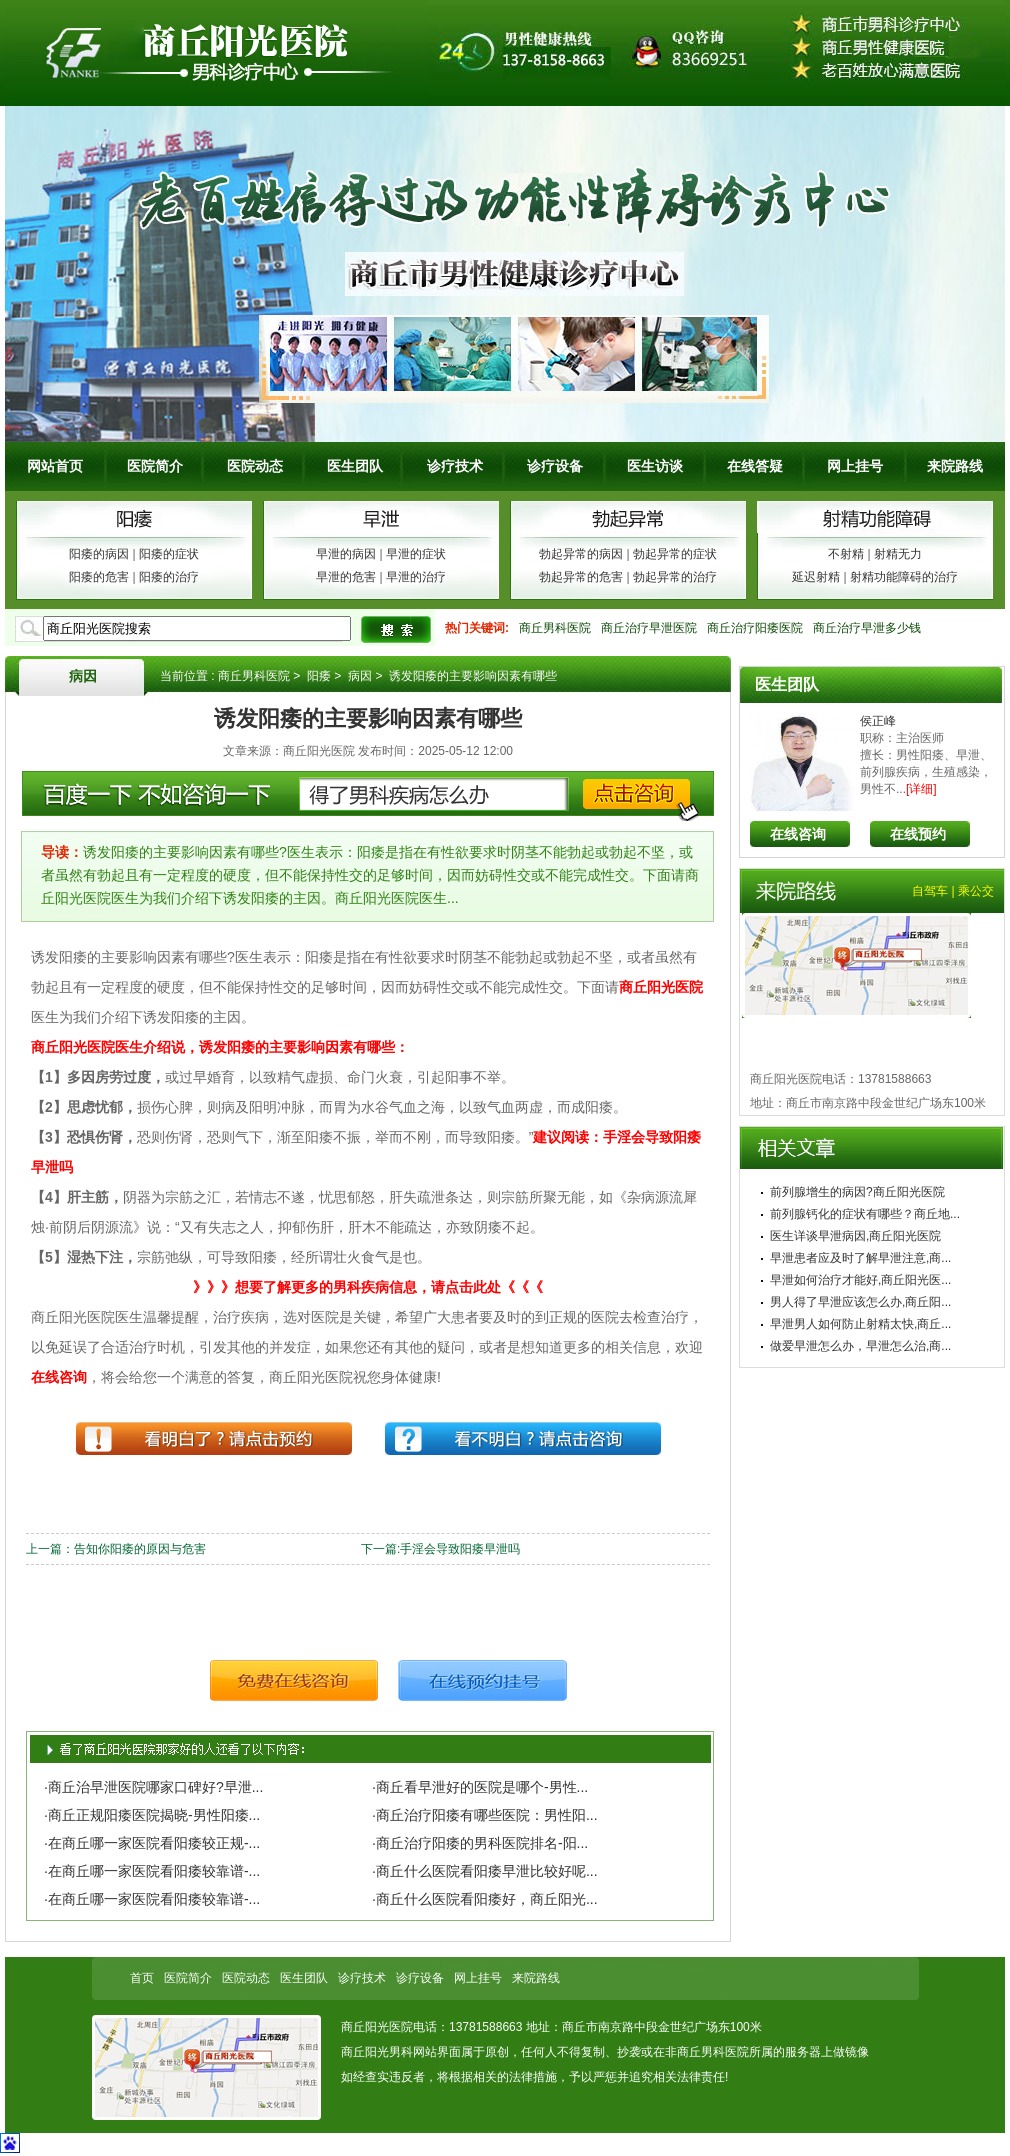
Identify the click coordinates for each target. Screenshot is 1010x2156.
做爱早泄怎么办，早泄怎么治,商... (860, 1346)
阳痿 (319, 676)
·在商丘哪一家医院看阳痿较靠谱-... (152, 1871)
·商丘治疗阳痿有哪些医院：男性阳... (485, 1815)
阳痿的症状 (169, 554)
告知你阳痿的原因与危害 (140, 1549)
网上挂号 (855, 466)
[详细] (921, 789)
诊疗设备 (555, 466)
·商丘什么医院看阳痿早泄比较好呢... (485, 1871)
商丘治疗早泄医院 (649, 628)
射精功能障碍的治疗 (904, 577)
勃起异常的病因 (581, 554)
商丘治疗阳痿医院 (755, 628)
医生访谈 (655, 466)
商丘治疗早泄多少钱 (867, 628)
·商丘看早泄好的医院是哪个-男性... (480, 1787)
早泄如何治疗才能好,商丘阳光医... (860, 1280)
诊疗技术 (455, 466)
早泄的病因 (346, 554)
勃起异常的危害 (581, 577)
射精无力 (898, 554)
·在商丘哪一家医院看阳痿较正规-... (152, 1843)
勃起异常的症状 (675, 554)
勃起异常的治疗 (675, 577)
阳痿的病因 (99, 554)
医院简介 (155, 466)
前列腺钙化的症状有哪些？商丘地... (865, 1214)
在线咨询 (798, 834)
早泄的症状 (416, 554)
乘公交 (976, 891)
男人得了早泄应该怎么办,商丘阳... (860, 1302)
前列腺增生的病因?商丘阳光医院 (857, 1192)
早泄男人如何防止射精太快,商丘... (860, 1324)
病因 (83, 676)
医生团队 (355, 466)
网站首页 (55, 466)
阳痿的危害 (99, 577)
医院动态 (255, 466)
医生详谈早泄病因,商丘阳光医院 (855, 1236)
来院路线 (955, 466)
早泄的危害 (346, 577)
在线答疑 (755, 466)
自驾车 (930, 891)
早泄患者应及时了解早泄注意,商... (860, 1258)
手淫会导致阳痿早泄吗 (460, 1549)
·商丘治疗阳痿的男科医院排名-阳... (480, 1843)
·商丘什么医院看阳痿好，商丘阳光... (485, 1899)
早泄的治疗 (416, 577)
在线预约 (918, 834)
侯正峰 (878, 721)
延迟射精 (816, 577)
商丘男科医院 (555, 628)
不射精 (846, 554)
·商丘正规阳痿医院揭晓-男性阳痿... (152, 1815)
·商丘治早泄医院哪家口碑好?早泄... (153, 1787)
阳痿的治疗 (169, 577)
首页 (142, 1978)
